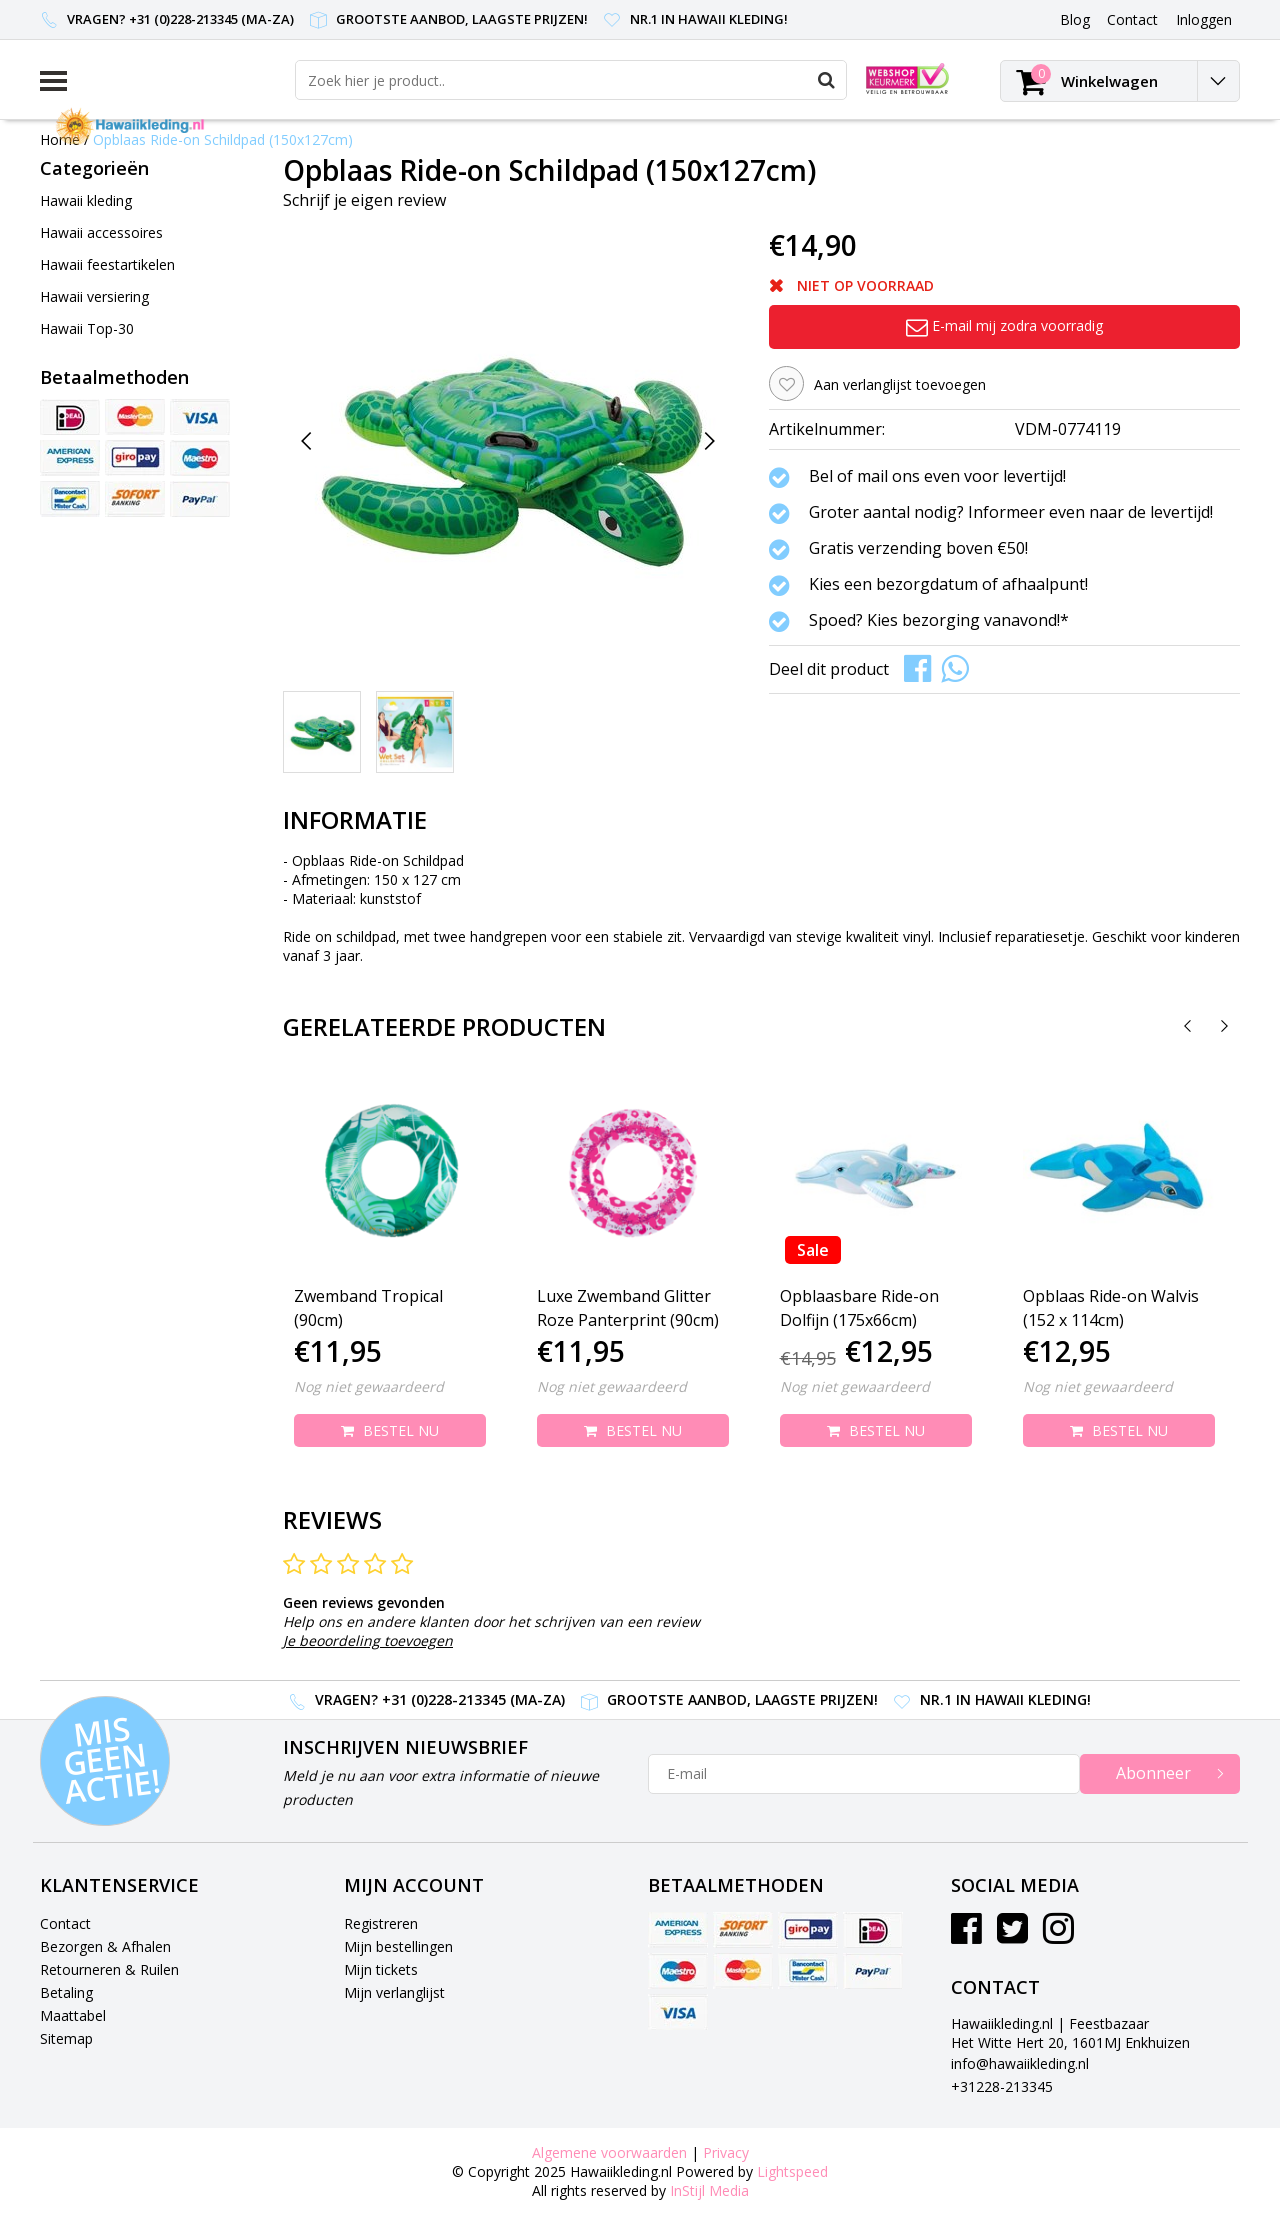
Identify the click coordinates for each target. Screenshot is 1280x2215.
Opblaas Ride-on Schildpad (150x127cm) (223, 139)
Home (60, 139)
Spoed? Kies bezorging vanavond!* (939, 621)
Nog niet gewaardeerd (369, 1386)
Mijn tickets (381, 1969)
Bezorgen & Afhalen (105, 1946)
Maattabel (73, 2015)
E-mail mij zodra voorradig (1004, 325)
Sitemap (66, 2038)
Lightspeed (792, 2171)
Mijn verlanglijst (394, 1992)
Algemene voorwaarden (609, 2152)
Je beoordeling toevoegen (368, 1640)
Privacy (726, 2152)
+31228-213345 (1002, 2086)
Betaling (66, 1992)
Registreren (381, 1923)
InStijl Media (709, 2190)
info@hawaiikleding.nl (1020, 2063)
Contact (65, 1923)
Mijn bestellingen (398, 1946)
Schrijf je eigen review (364, 200)
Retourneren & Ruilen (109, 1969)
